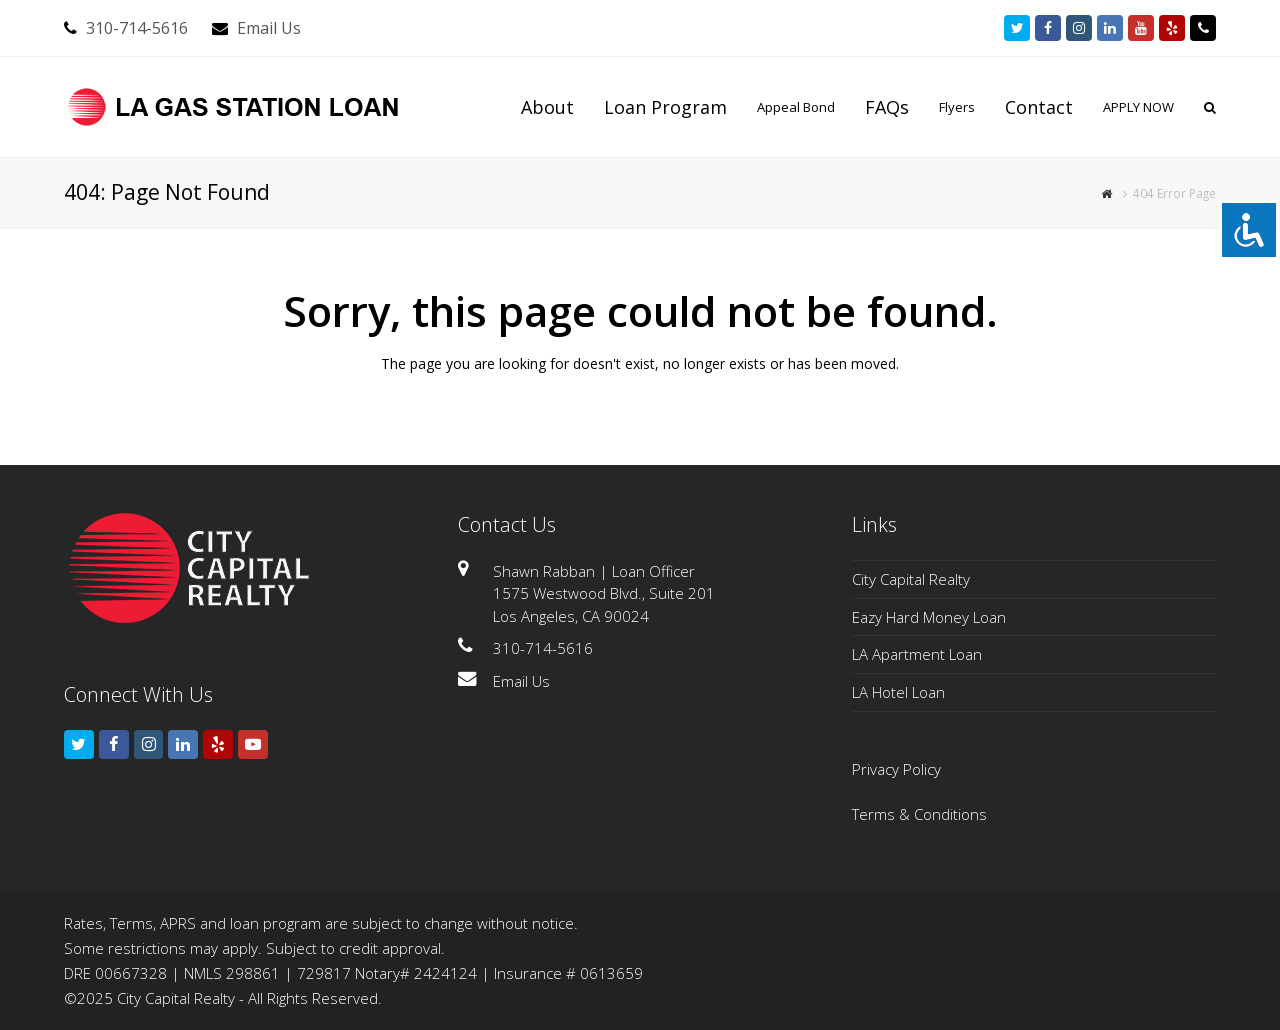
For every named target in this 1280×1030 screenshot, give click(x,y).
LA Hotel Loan (898, 692)
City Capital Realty (911, 579)
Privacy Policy (896, 769)
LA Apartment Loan (917, 654)
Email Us (269, 28)
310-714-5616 (137, 28)
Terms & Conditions (919, 814)
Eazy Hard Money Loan (929, 617)
